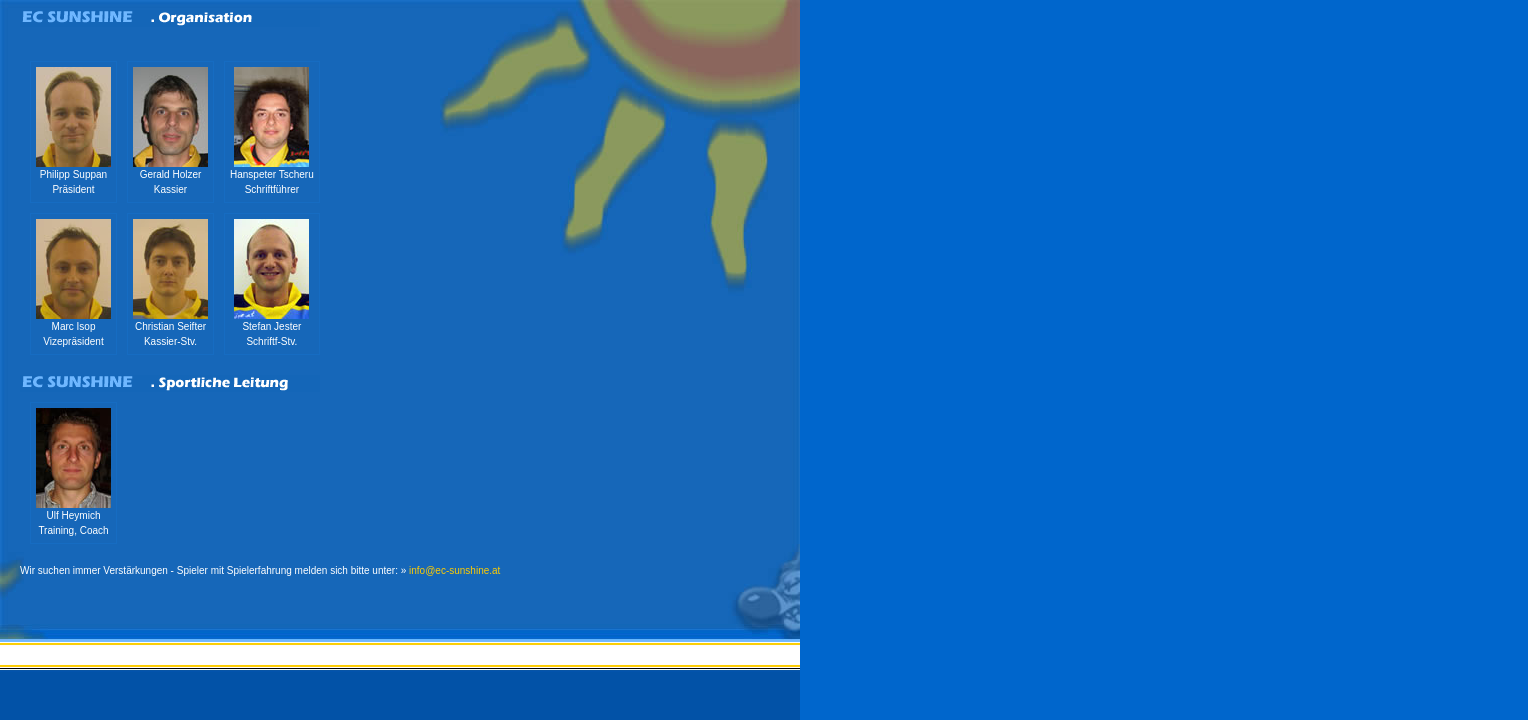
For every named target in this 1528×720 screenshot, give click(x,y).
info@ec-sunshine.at (454, 570)
